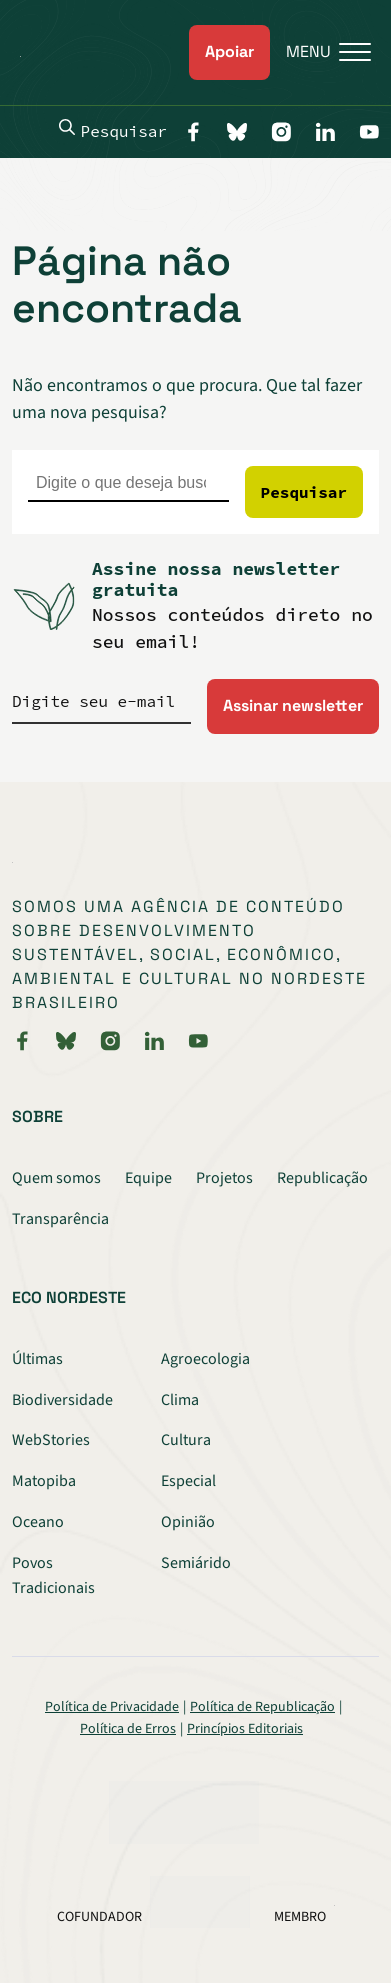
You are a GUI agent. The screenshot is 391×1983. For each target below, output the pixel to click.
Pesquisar (113, 130)
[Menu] (320, 52)
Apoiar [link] (229, 51)
